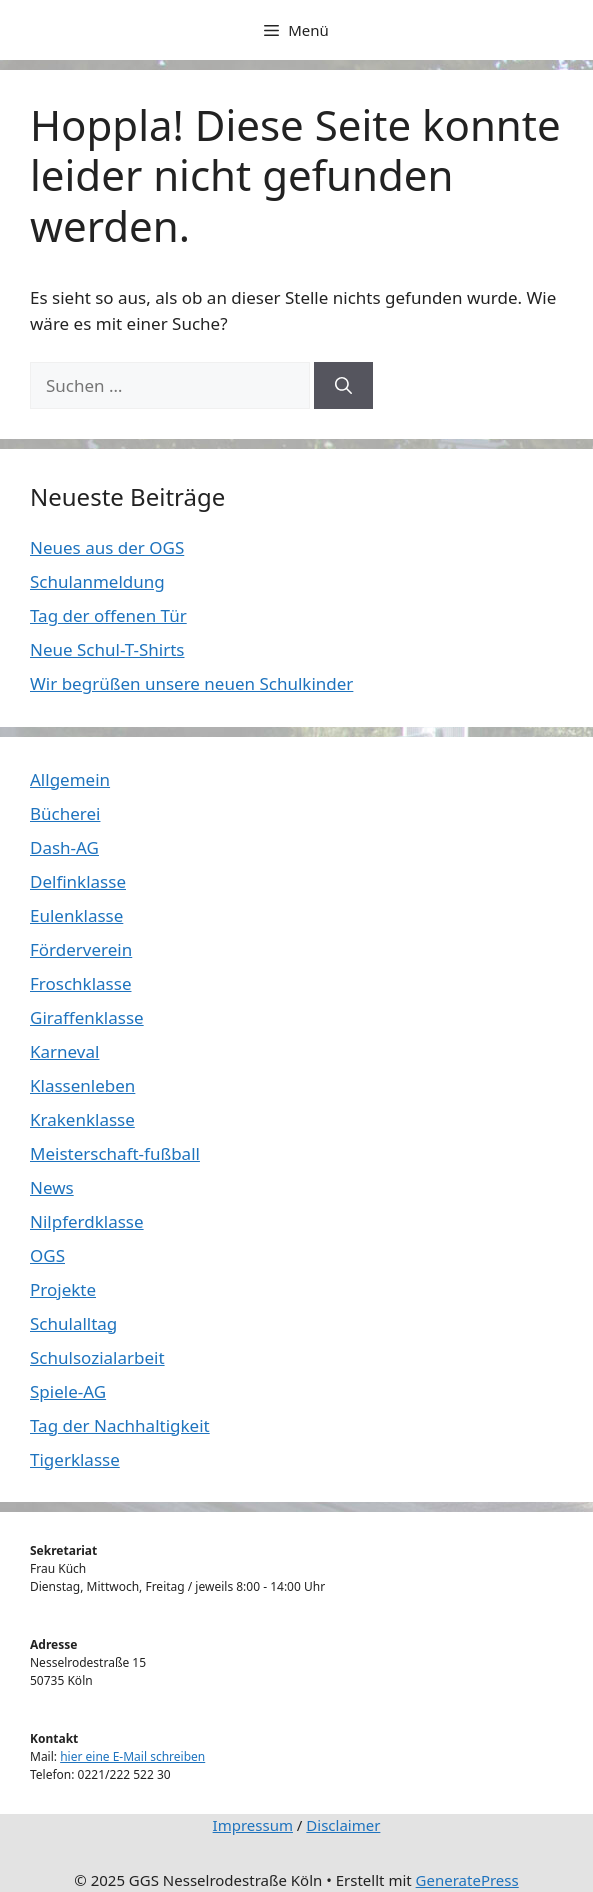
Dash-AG (64, 847)
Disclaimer (343, 1825)
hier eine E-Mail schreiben (132, 1756)
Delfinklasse (78, 881)
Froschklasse (80, 983)
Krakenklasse (82, 1119)
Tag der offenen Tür (108, 615)
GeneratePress (467, 1880)
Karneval (64, 1051)
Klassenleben (82, 1085)
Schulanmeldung (97, 581)
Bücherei (65, 813)
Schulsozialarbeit (97, 1357)
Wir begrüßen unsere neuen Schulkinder (191, 683)
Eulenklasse (76, 915)
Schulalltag (73, 1323)
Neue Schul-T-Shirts (107, 649)
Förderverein (81, 949)
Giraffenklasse (87, 1017)
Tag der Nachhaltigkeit (120, 1425)
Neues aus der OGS (107, 547)
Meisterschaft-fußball (115, 1153)
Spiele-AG (68, 1391)
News (52, 1187)
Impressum (253, 1825)
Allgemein (70, 779)
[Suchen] (343, 386)
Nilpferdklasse (87, 1221)
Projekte (63, 1289)
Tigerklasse (75, 1459)
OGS (47, 1255)
